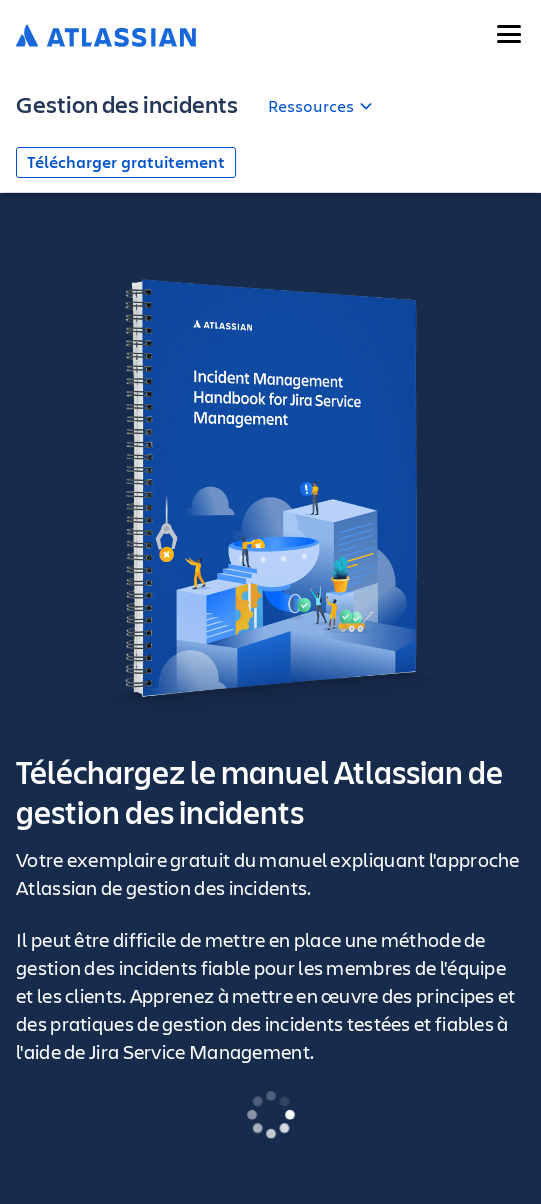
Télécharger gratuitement (126, 162)
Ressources (311, 105)
